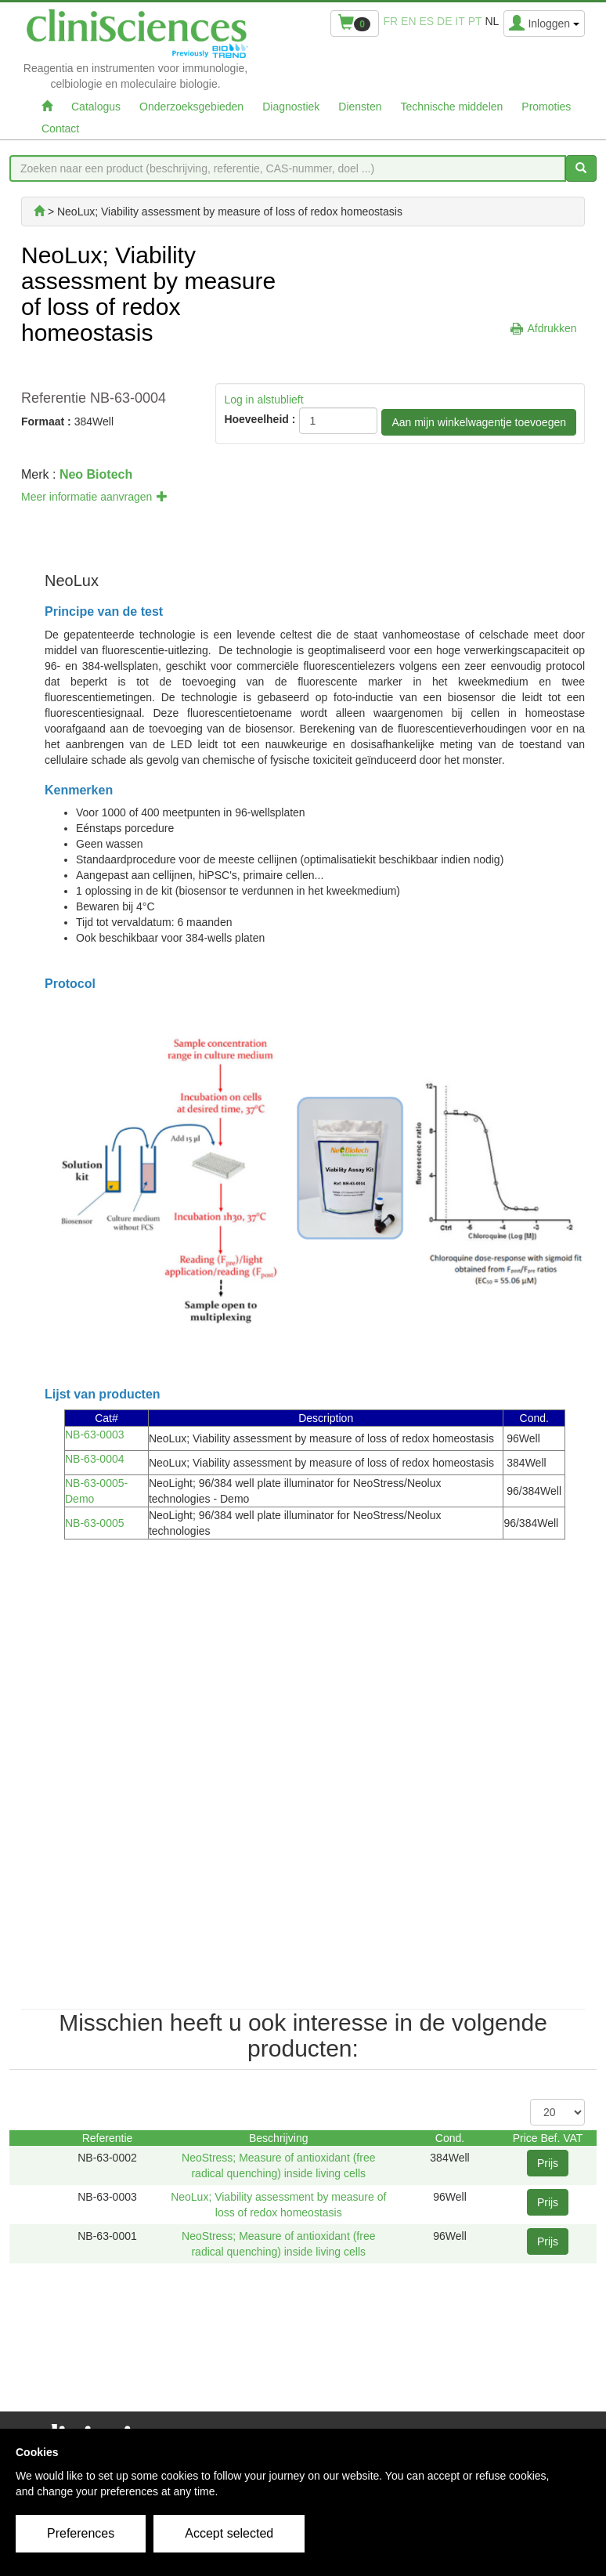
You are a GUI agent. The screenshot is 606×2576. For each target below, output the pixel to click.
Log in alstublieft (263, 399)
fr (391, 21)
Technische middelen (452, 106)
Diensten (359, 106)
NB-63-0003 (94, 1434)
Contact (60, 128)
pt (475, 21)
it (459, 21)
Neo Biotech (96, 474)
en (408, 21)
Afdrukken (551, 328)
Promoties (546, 106)
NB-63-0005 (94, 1523)
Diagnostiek (290, 106)
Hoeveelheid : (259, 419)
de (444, 21)
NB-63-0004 (94, 1459)
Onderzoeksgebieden (191, 106)
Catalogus (96, 106)
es (426, 21)
